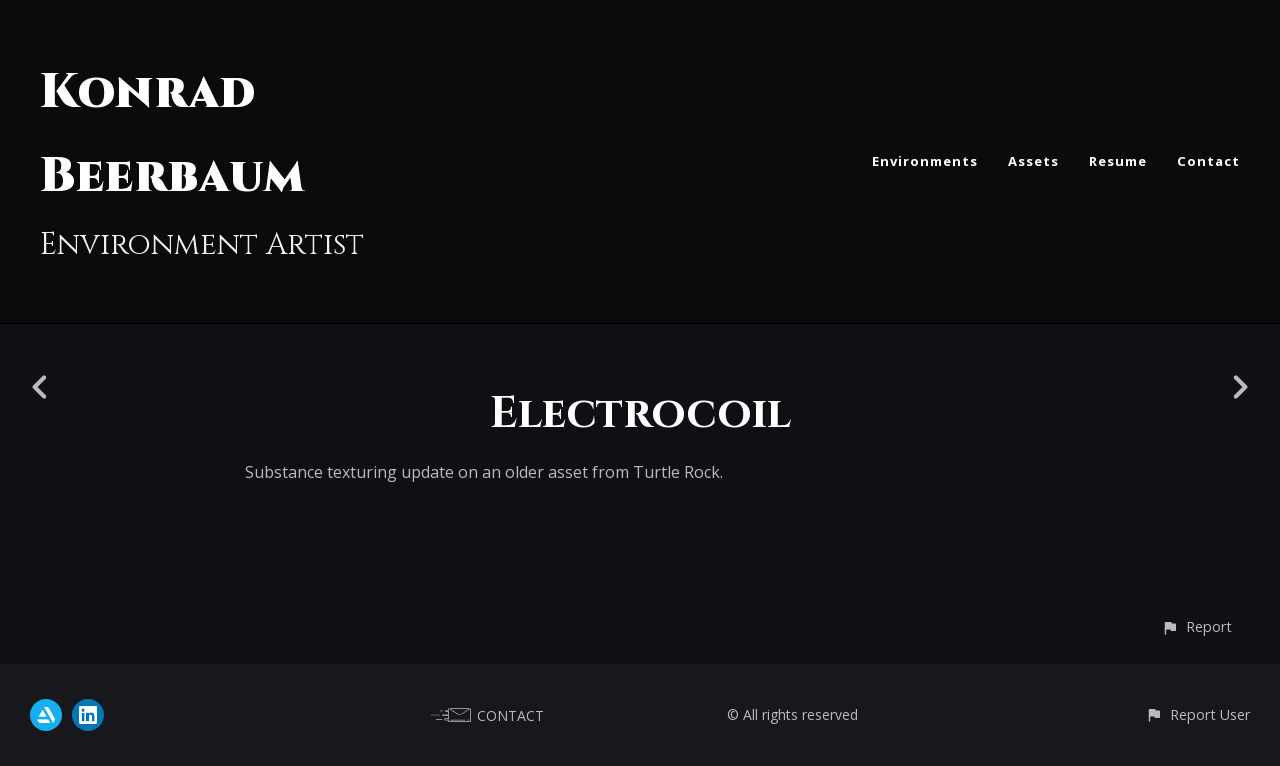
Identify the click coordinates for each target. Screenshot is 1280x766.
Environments (925, 161)
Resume (1118, 161)
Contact (1208, 161)
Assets (1033, 161)
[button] (1196, 626)
